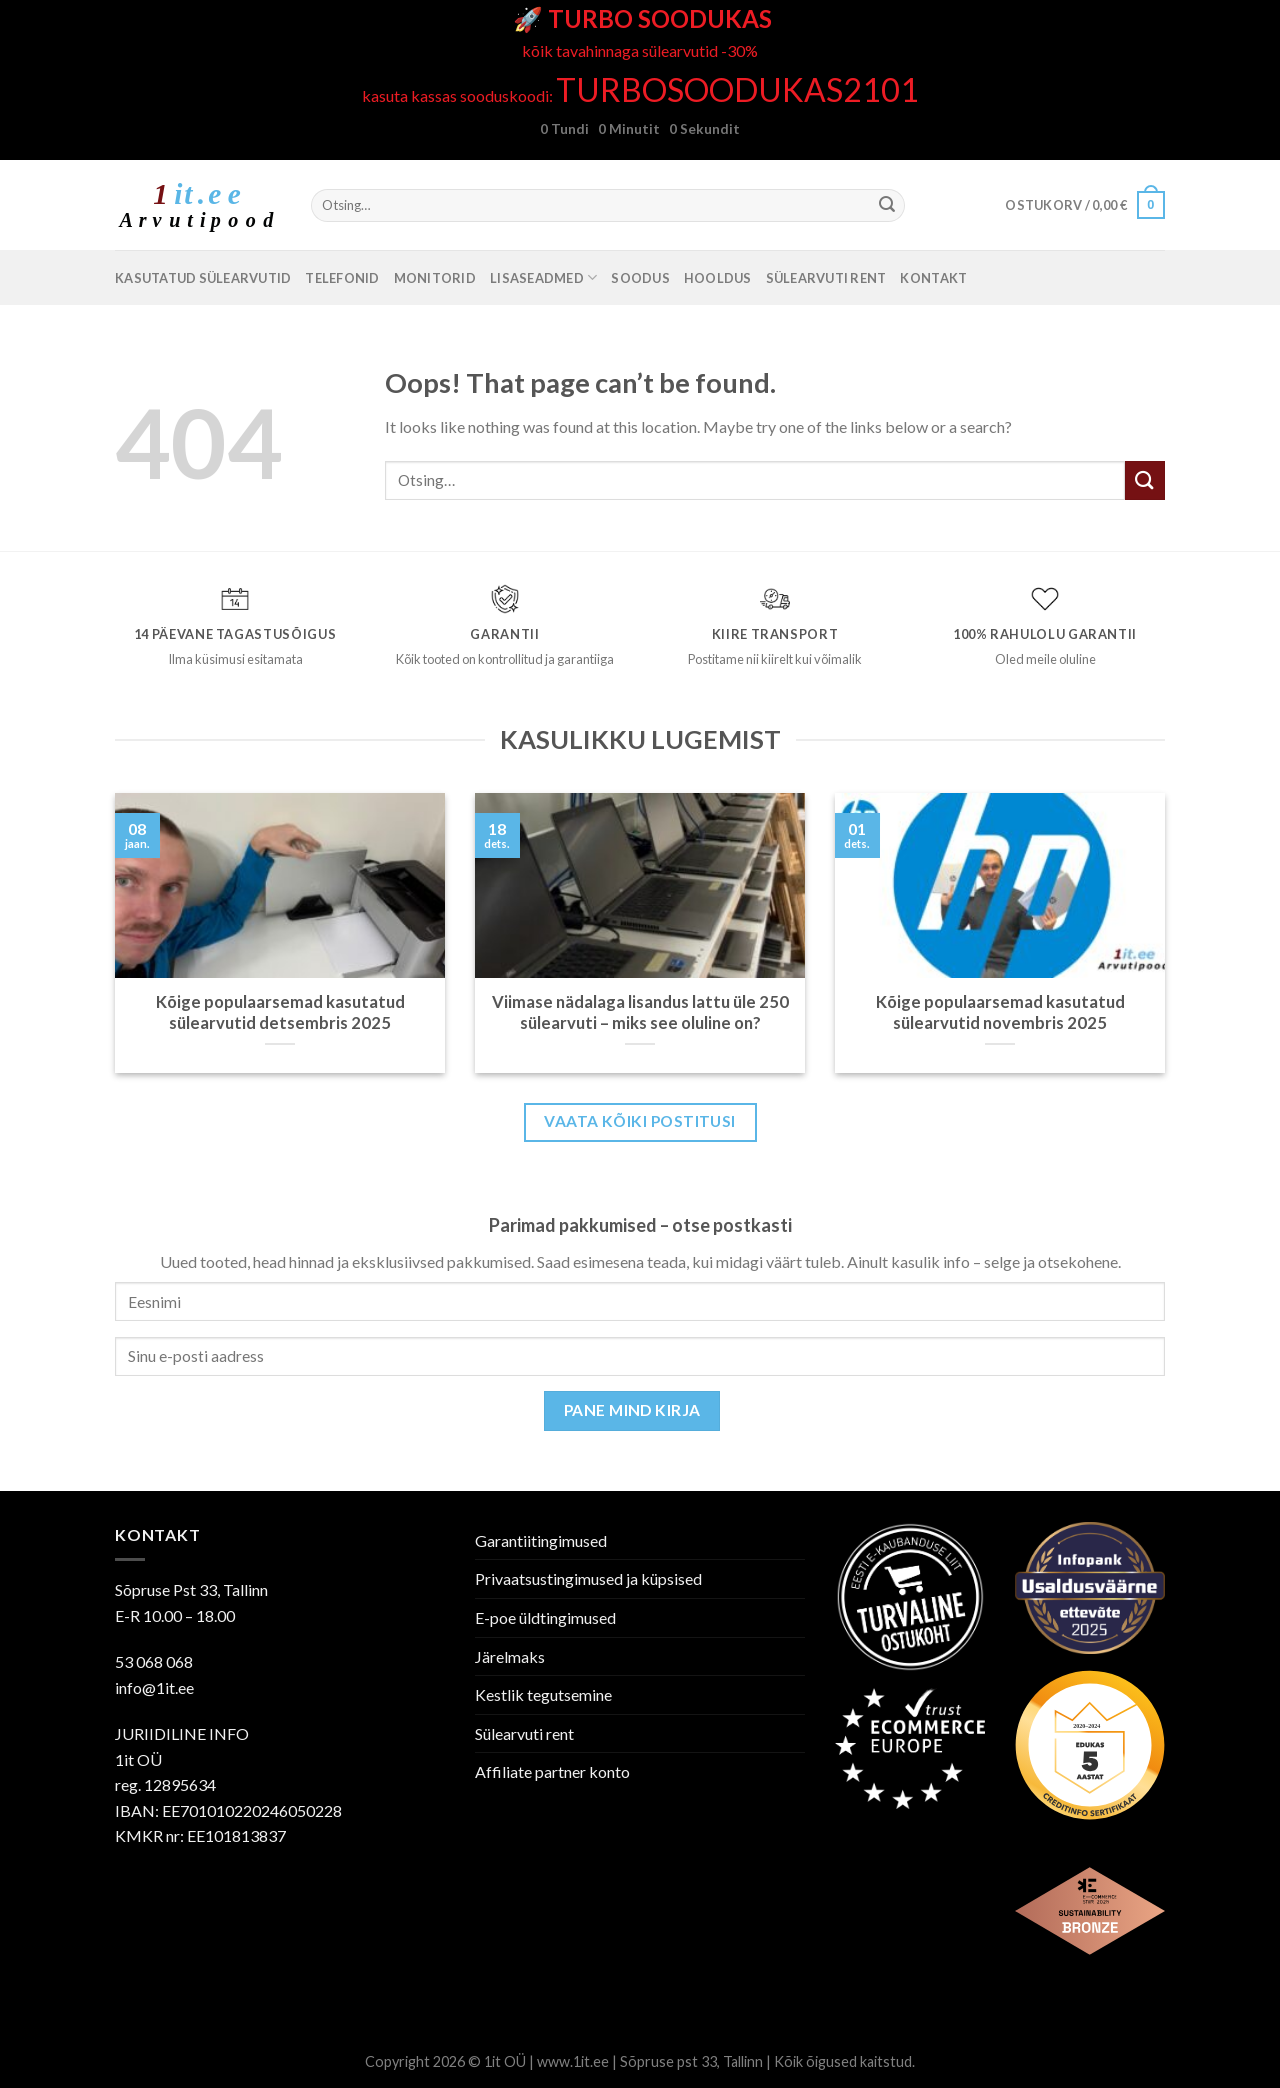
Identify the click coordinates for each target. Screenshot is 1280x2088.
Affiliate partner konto (552, 1771)
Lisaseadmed (543, 277)
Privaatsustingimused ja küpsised (588, 1578)
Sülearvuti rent (826, 278)
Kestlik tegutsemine (543, 1694)
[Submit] (887, 206)
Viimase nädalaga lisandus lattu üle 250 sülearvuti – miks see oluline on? (640, 1013)
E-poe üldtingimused (545, 1617)
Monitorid (435, 278)
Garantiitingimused (541, 1540)
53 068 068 (154, 1661)
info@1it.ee (154, 1687)
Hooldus (718, 278)
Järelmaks (510, 1656)
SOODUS (640, 278)
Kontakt (933, 278)
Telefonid (342, 278)
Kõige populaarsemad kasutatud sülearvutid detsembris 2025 (280, 1013)
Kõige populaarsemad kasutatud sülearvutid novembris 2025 (1000, 1013)
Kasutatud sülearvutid (203, 278)
